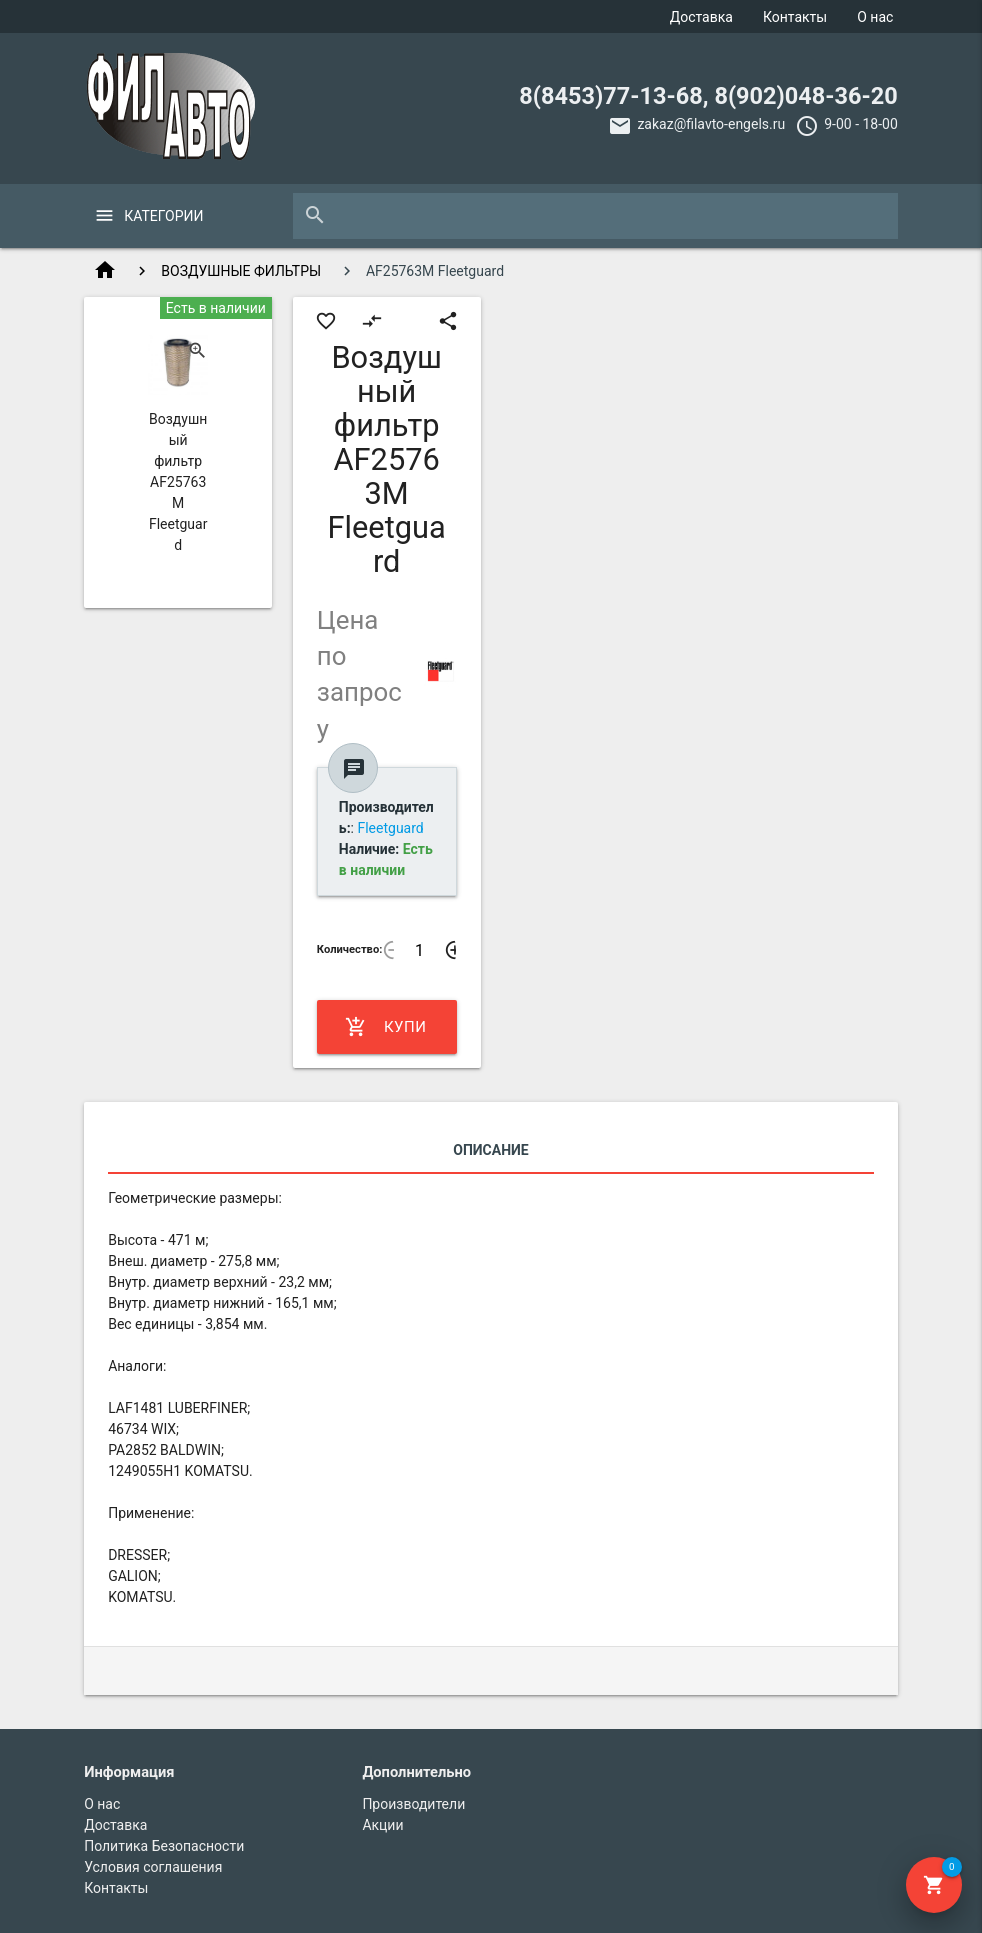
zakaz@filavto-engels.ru (711, 124)
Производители (413, 1804)
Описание (490, 1150)
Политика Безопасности (164, 1846)
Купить (386, 1027)
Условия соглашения (153, 1867)
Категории (163, 216)
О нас (875, 17)
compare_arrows (372, 321)
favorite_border (326, 321)
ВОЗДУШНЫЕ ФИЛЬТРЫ (241, 271)
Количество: (350, 949)
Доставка (701, 17)
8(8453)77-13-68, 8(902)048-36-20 (708, 96)
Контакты (795, 17)
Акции (382, 1825)
